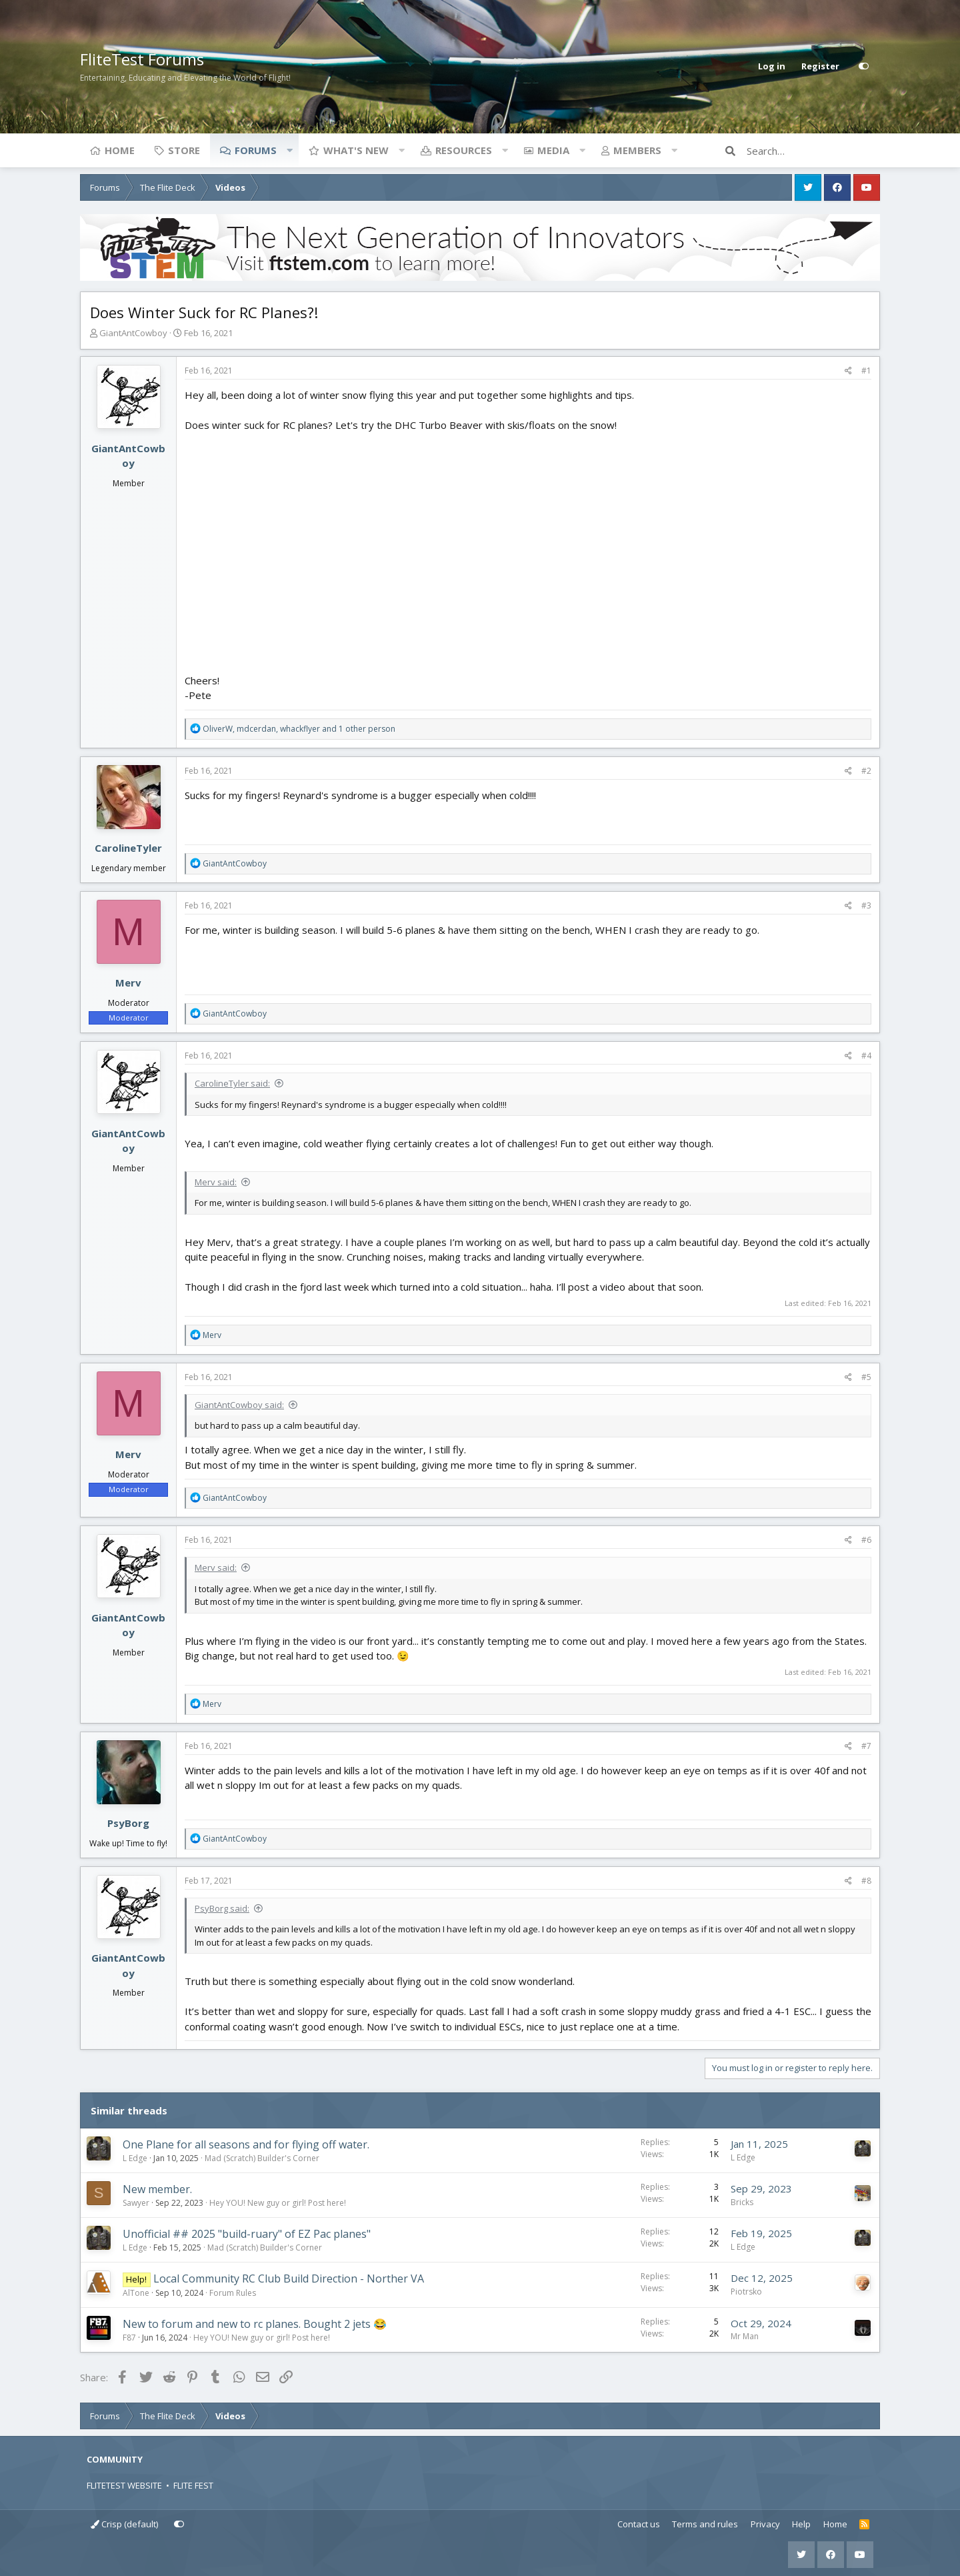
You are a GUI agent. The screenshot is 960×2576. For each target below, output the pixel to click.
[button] (289, 150)
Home (120, 150)
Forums (256, 150)
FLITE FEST (193, 2485)
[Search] (813, 150)
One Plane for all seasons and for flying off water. (246, 2144)
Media (553, 150)
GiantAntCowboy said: (239, 1405)
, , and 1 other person (299, 728)
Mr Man (745, 2336)
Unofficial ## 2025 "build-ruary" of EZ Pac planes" (247, 2233)
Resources (463, 150)
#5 (866, 1377)
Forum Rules (232, 2293)
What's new (356, 150)
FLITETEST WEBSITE (124, 2485)
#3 (866, 905)
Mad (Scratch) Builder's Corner (262, 2158)
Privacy (765, 2524)
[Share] (848, 371)
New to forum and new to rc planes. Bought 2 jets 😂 (255, 2324)
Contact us (638, 2524)
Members (637, 150)
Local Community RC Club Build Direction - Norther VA (288, 2278)
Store (184, 150)
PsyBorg (128, 1823)
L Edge (135, 2158)
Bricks (742, 2202)
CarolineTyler (128, 847)
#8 (866, 1880)
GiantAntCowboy (133, 333)
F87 (129, 2337)
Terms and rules (705, 2524)
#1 (866, 370)
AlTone (136, 2293)
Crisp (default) (124, 2524)
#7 (866, 1746)
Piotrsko (746, 2291)
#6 (866, 1539)
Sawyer (136, 2202)
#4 (866, 1055)
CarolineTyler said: (232, 1083)
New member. (157, 2189)
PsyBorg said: (222, 1908)
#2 (866, 770)
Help (801, 2524)
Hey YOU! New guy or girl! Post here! (277, 2202)
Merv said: (216, 1182)
